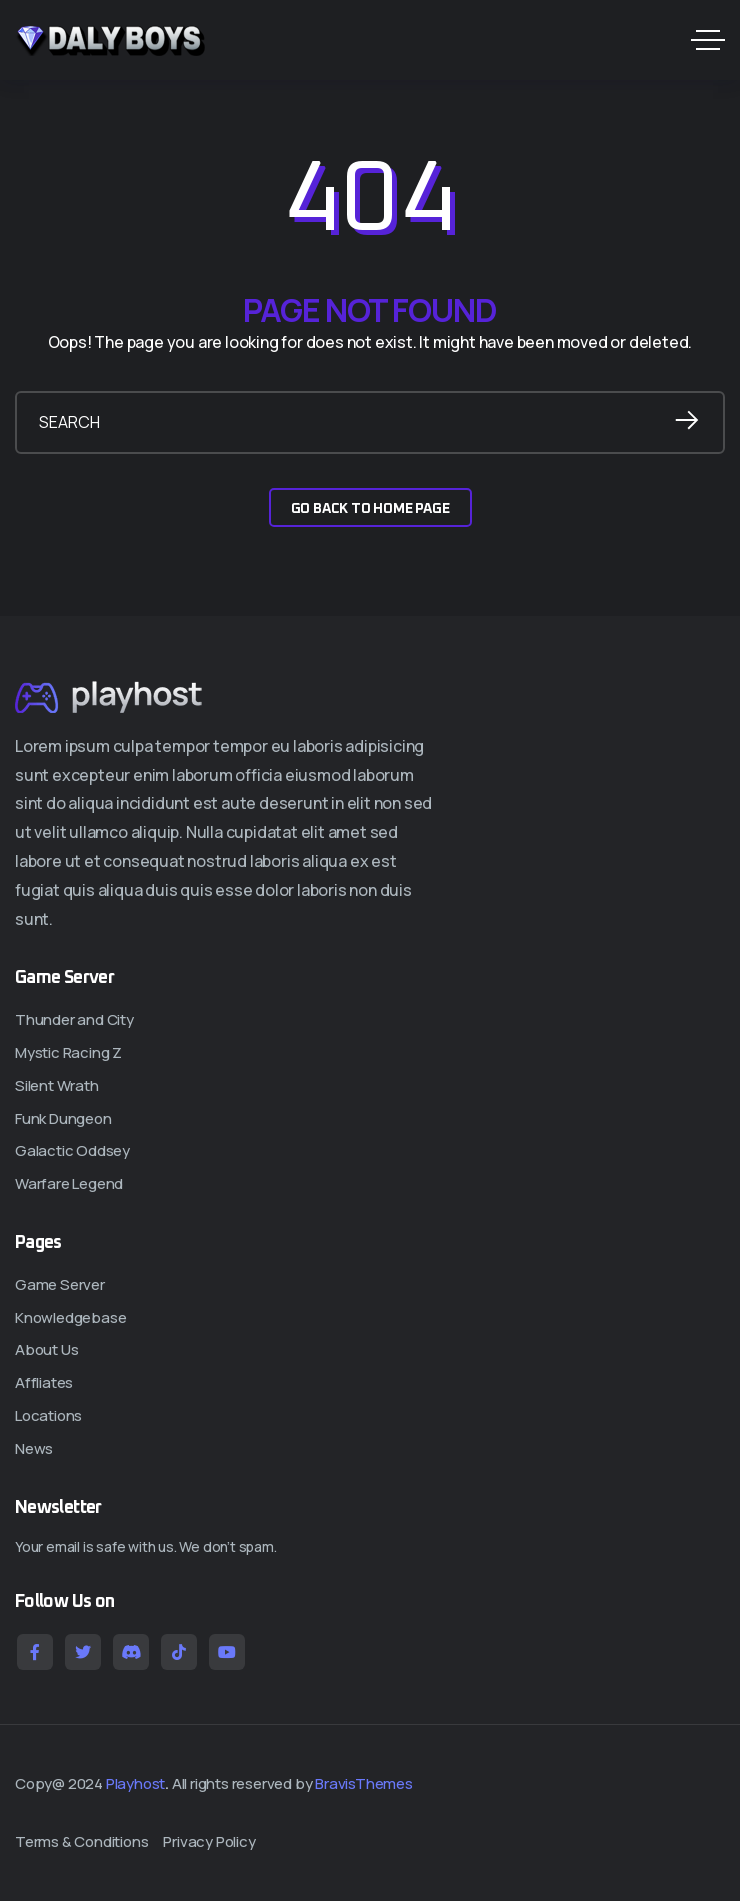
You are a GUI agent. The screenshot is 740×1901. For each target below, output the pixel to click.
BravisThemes (364, 1783)
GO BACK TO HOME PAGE (370, 509)
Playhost (135, 1783)
